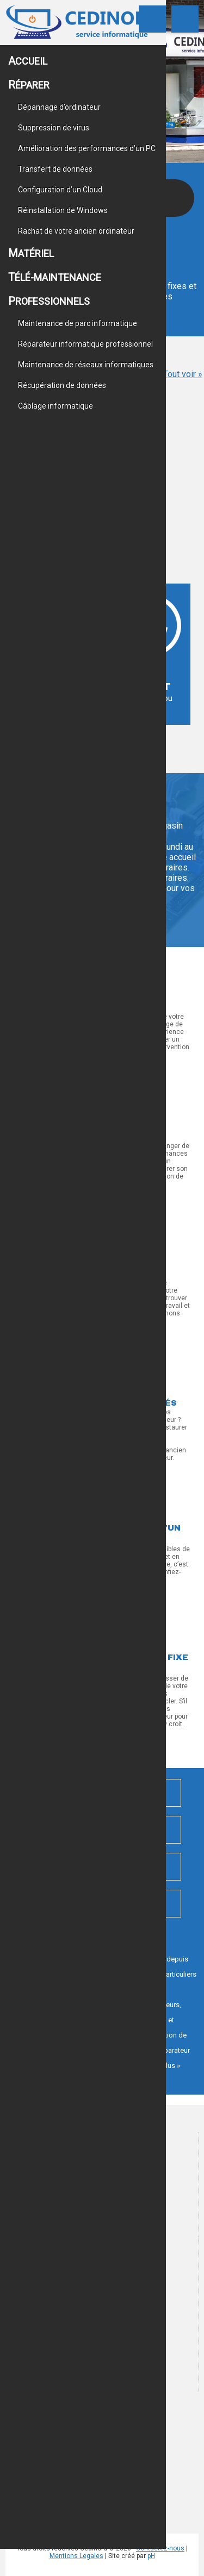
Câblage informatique (55, 406)
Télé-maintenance (54, 277)
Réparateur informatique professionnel (85, 344)
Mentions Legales (76, 2556)
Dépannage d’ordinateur (59, 107)
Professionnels (49, 301)
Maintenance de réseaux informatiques (85, 364)
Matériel (31, 253)
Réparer (29, 84)
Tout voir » (182, 374)
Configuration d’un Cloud (60, 189)
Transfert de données (55, 169)
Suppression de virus (53, 127)
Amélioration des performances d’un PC (87, 148)
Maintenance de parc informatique (77, 323)
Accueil (27, 60)
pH (151, 2556)
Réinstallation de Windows (63, 210)
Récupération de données (62, 385)
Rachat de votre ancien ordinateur (76, 231)
